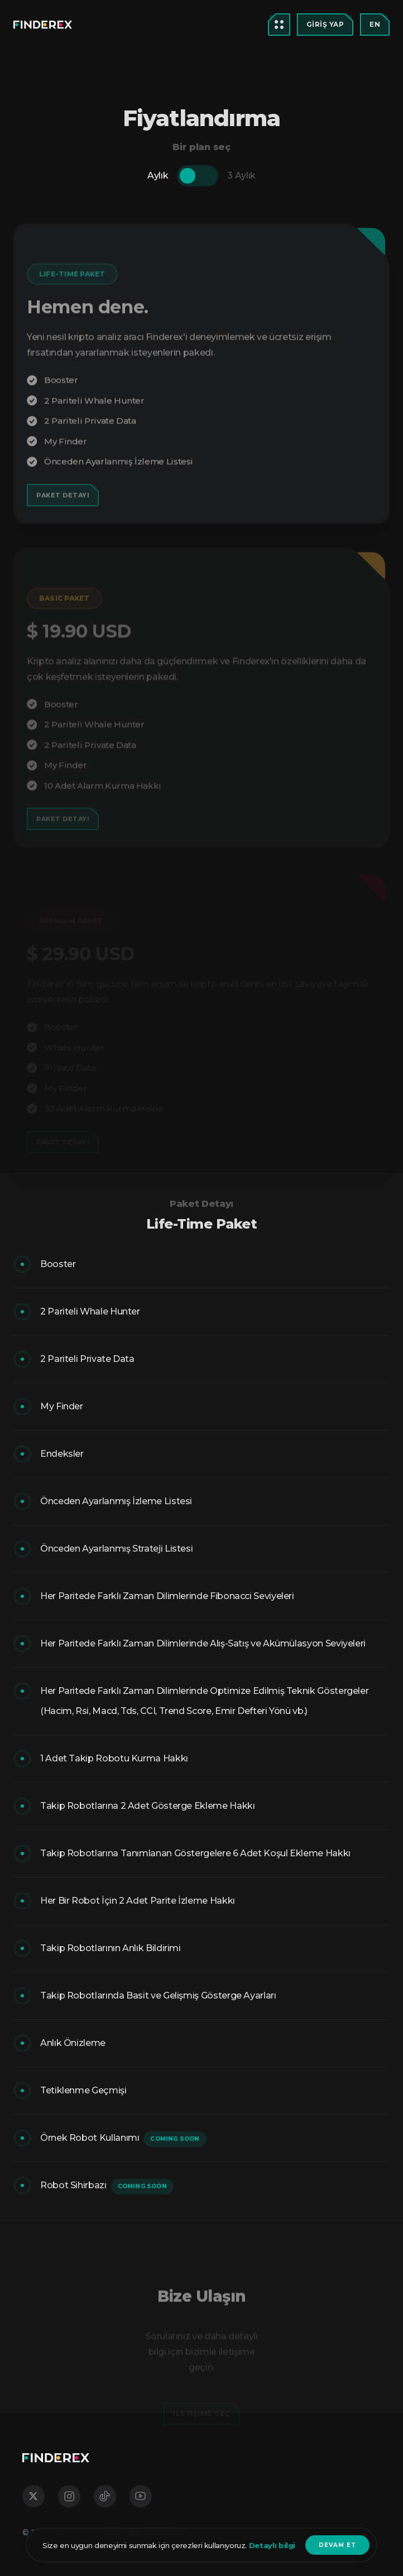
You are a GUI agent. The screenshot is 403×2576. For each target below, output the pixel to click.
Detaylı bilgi (271, 2545)
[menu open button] (42, 25)
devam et (337, 2545)
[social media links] (33, 2496)
